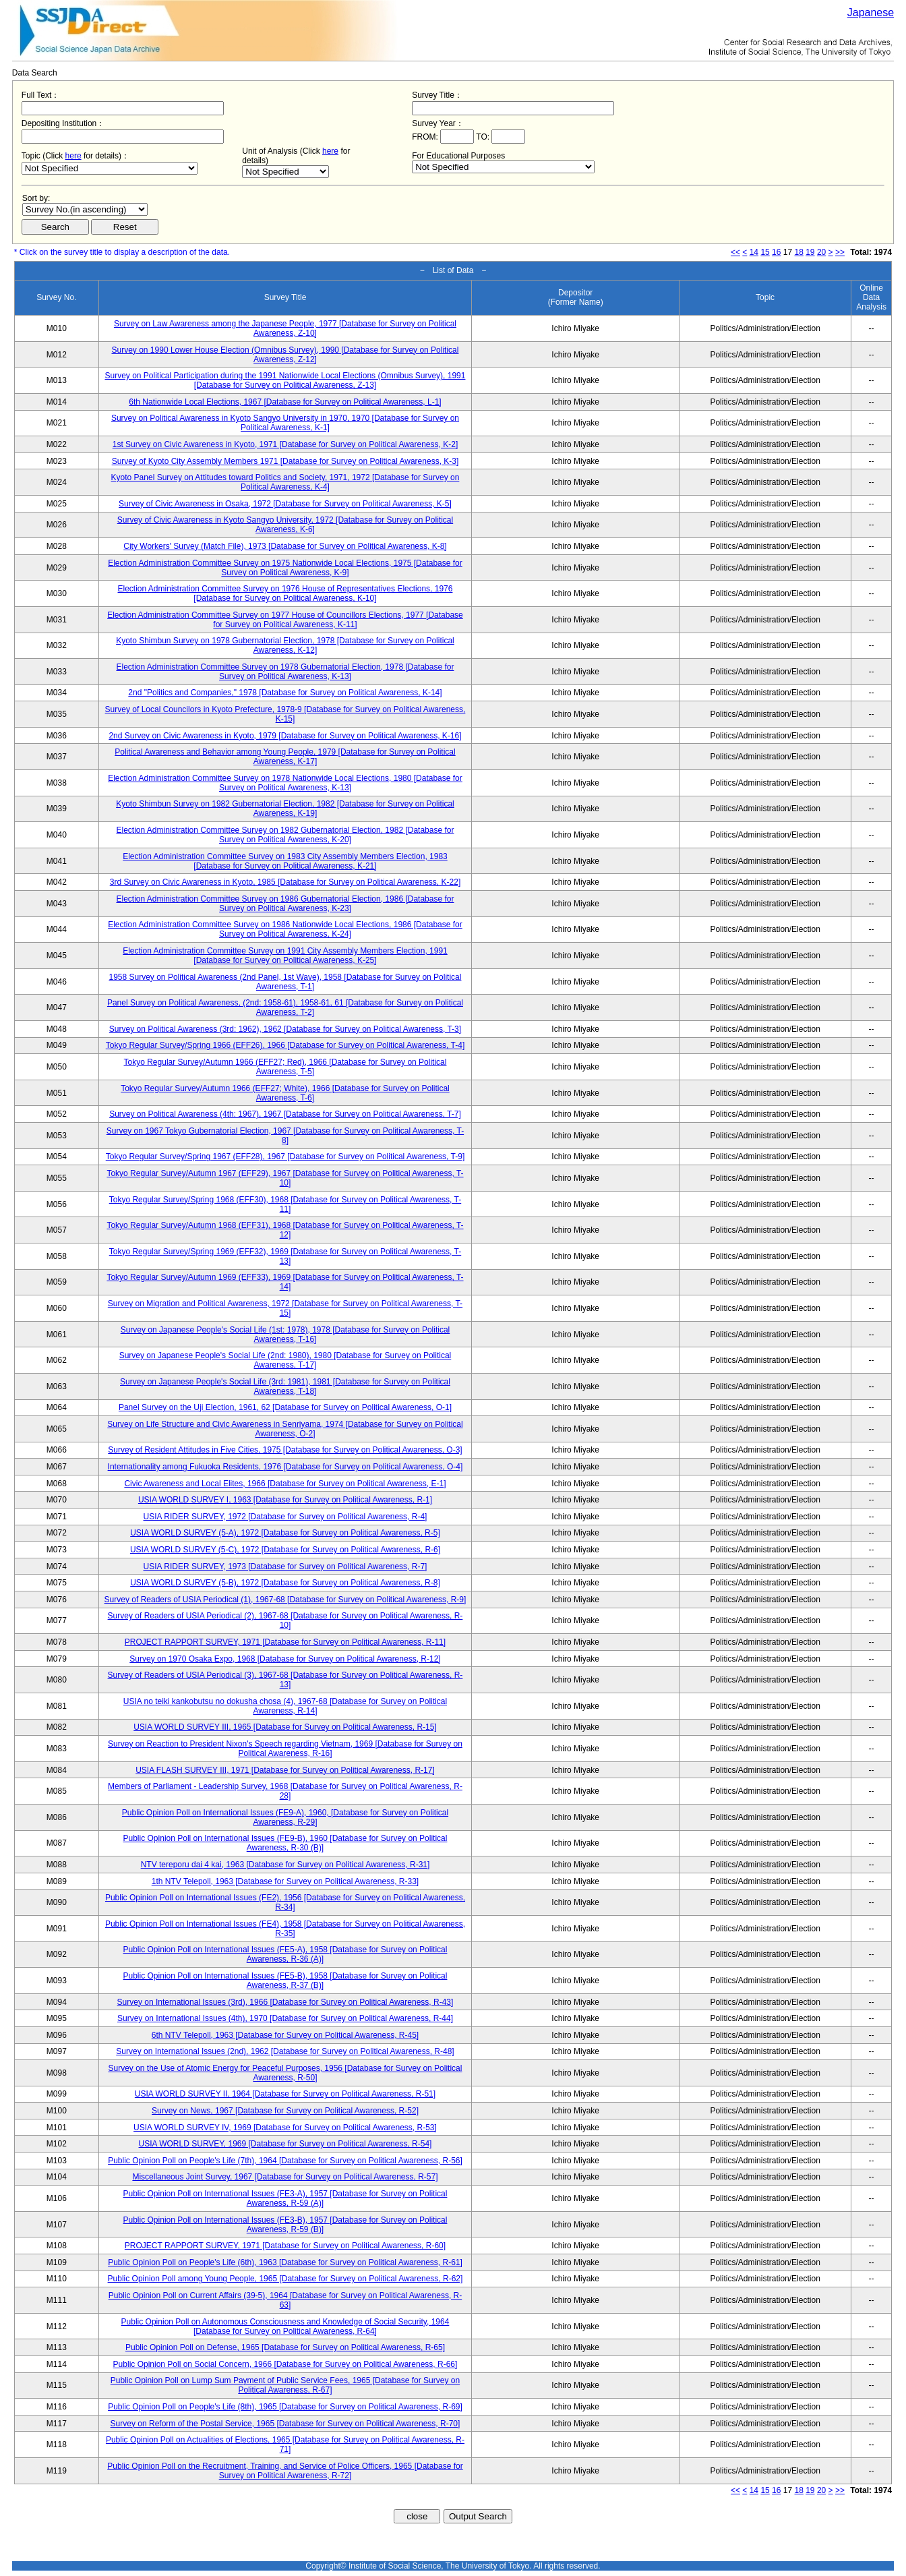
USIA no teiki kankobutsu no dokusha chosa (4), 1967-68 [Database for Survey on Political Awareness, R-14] (285, 1706)
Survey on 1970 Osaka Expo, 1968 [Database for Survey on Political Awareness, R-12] (284, 1659)
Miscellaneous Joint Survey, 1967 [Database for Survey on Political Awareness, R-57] (284, 2177)
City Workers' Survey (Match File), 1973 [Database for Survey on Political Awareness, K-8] (284, 546)
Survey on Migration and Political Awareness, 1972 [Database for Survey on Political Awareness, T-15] (285, 1308)
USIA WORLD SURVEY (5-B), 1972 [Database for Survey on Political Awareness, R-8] (285, 1582)
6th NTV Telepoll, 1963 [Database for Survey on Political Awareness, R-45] (285, 2035)
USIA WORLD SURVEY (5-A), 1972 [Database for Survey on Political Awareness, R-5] (285, 1533)
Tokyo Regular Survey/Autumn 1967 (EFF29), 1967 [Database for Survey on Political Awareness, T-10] (285, 1178)
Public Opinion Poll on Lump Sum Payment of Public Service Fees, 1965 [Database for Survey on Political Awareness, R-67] (285, 2385)
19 (810, 252)
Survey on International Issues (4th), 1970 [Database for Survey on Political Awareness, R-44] (285, 2018)
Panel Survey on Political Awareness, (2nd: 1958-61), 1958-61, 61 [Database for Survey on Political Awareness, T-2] (285, 1007)
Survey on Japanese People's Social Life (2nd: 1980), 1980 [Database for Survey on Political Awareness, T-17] (285, 1360)
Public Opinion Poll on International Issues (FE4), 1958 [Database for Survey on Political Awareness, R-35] (285, 1928)
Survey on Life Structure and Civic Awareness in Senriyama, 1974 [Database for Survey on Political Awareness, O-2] (284, 1428)
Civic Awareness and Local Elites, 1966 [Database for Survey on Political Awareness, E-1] (285, 1483)
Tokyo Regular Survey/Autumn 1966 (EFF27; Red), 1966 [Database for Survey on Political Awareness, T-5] (285, 1066)
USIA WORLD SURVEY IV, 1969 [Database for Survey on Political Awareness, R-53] (285, 2127)
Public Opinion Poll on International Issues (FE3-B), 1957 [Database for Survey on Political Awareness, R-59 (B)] (285, 2224)
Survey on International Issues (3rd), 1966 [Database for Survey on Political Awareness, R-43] (285, 2002)
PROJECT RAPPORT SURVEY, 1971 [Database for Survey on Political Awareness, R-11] (285, 1642)
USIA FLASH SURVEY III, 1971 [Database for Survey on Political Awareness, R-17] (285, 1770)
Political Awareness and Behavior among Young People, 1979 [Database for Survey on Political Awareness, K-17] (285, 756)
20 (821, 252)
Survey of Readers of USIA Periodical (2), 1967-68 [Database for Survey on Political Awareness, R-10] (285, 1620)
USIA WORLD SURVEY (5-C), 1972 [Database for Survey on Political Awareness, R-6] (285, 1549)
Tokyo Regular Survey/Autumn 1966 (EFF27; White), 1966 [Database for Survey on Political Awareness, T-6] (285, 1093)
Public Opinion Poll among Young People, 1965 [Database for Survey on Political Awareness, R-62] (285, 2278)
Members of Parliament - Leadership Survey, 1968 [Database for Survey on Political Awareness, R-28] (285, 1791)
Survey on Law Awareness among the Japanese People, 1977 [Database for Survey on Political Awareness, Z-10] (285, 328)
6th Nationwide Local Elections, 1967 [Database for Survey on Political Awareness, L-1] (285, 402)
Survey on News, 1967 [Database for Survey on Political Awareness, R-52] (285, 2110)
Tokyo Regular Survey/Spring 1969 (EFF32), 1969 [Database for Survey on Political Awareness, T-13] (285, 1256)
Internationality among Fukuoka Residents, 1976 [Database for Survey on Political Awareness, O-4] (285, 1466)
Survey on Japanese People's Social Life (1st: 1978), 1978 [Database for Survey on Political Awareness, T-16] (285, 1334)
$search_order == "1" (85, 209)
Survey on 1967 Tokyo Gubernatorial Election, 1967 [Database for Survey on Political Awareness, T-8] (285, 1135)
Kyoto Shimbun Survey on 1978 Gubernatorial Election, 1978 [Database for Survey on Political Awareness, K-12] (285, 645)
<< (735, 252)
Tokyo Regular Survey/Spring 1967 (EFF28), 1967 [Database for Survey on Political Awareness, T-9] (285, 1156)
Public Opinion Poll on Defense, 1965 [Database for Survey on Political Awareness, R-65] (285, 2347)
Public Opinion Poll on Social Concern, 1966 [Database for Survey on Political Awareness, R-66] (285, 2364)
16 (776, 252)
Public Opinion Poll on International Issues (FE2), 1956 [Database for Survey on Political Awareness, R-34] (285, 1902)
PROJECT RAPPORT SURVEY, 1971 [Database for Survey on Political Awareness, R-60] (285, 2245)
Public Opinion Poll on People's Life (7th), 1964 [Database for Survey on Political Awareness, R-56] (285, 2160)
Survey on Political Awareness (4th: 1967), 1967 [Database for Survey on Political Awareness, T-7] (285, 1114)
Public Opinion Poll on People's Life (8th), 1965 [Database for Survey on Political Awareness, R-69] (285, 2406)
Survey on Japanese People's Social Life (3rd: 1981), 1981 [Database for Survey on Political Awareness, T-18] (285, 1386)
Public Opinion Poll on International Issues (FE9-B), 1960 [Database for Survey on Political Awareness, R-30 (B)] (285, 1843)
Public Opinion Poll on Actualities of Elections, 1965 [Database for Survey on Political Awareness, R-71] (285, 2444)
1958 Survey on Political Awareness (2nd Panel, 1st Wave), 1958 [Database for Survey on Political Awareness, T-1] (285, 981)
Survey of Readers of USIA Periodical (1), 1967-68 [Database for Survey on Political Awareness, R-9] (285, 1599)
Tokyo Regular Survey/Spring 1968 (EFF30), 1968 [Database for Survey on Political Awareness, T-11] (285, 1204)
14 (754, 252)
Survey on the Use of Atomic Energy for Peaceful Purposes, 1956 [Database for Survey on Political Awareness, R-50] (285, 2072)
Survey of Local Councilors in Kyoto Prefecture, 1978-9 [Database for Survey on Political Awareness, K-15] (285, 714)
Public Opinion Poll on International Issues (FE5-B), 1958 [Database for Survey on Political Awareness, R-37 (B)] (285, 1980)
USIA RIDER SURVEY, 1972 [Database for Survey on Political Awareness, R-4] (285, 1516)
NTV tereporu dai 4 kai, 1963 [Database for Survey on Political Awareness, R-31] (285, 1864)
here (73, 155)
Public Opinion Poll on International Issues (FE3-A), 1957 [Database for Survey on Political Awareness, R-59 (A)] (285, 2198)
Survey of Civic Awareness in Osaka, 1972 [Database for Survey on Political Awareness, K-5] (285, 503)
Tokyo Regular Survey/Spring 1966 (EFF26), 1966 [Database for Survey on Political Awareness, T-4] (285, 1045)
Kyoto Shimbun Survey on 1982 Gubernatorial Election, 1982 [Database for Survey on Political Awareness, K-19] (285, 808)
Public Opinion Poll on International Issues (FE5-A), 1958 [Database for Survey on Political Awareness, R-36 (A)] (285, 1954)
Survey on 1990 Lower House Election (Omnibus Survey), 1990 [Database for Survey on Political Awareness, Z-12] (285, 354)
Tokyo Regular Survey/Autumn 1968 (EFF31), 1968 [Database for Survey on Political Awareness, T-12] (285, 1230)
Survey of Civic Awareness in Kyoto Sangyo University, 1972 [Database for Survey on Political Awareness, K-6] (285, 524)
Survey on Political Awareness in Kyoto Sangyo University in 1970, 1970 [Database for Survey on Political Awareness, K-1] (285, 422)
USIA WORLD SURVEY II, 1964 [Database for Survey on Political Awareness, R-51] (285, 2094)
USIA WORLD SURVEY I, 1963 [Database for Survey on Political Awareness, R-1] (285, 1499)
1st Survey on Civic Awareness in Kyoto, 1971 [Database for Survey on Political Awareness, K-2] (285, 444)
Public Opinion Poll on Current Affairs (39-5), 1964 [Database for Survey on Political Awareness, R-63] (285, 2300)
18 (798, 252)
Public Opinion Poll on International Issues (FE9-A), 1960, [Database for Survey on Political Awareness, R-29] (285, 1817)
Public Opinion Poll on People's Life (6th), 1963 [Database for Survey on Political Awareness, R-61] (285, 2262)
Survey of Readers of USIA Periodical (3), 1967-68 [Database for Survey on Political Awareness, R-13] (285, 1679)
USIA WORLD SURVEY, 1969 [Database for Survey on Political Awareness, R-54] (285, 2143)
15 (764, 252)
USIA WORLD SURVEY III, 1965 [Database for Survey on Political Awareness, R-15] (285, 1727)
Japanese (870, 12)
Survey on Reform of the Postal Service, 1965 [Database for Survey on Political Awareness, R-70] (285, 2423)
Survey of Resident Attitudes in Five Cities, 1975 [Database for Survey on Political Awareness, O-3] (285, 1450)
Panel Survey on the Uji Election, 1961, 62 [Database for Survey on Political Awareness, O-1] (285, 1407)
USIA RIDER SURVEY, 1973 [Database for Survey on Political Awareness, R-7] (285, 1566)
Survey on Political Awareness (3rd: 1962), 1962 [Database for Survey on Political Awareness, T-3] (285, 1029)
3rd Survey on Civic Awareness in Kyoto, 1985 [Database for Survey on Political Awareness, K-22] (285, 882)
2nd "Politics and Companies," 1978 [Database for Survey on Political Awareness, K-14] (285, 692)
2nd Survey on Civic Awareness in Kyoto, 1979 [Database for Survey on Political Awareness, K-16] (285, 735)
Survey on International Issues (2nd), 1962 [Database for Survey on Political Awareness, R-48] (285, 2051)
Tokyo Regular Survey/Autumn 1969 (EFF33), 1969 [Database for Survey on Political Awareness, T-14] (285, 1281)
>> (840, 252)
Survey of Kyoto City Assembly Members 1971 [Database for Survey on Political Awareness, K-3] (285, 461)
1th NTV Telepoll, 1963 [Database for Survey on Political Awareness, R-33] (285, 1881)
